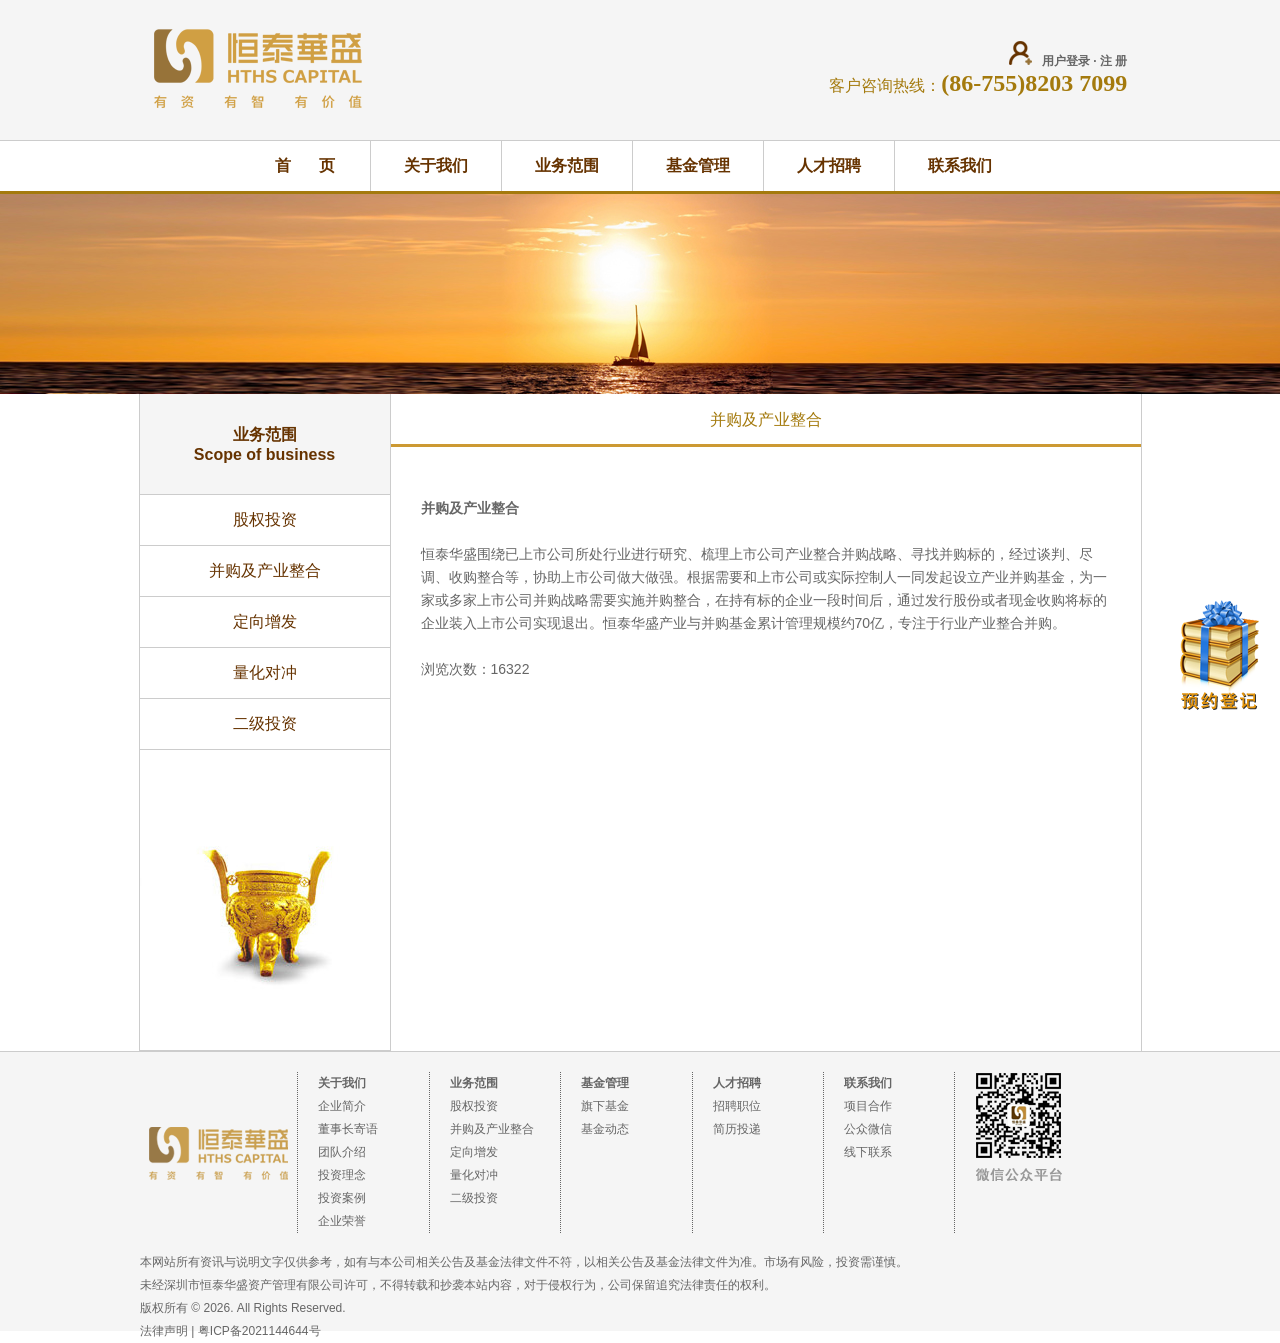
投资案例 (342, 1198)
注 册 (1113, 61)
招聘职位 (737, 1106)
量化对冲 (265, 672)
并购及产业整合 (265, 570)
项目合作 (868, 1106)
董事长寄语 (348, 1129)
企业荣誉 (342, 1221)
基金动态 (605, 1129)
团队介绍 (342, 1152)
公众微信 (868, 1129)
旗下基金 (605, 1106)
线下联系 (868, 1152)
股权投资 (265, 519)
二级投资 (265, 723)
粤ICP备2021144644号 (259, 1331)
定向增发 (265, 621)
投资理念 (342, 1175)
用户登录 (1066, 61)
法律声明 (164, 1331)
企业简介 (342, 1106)
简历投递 (737, 1129)
